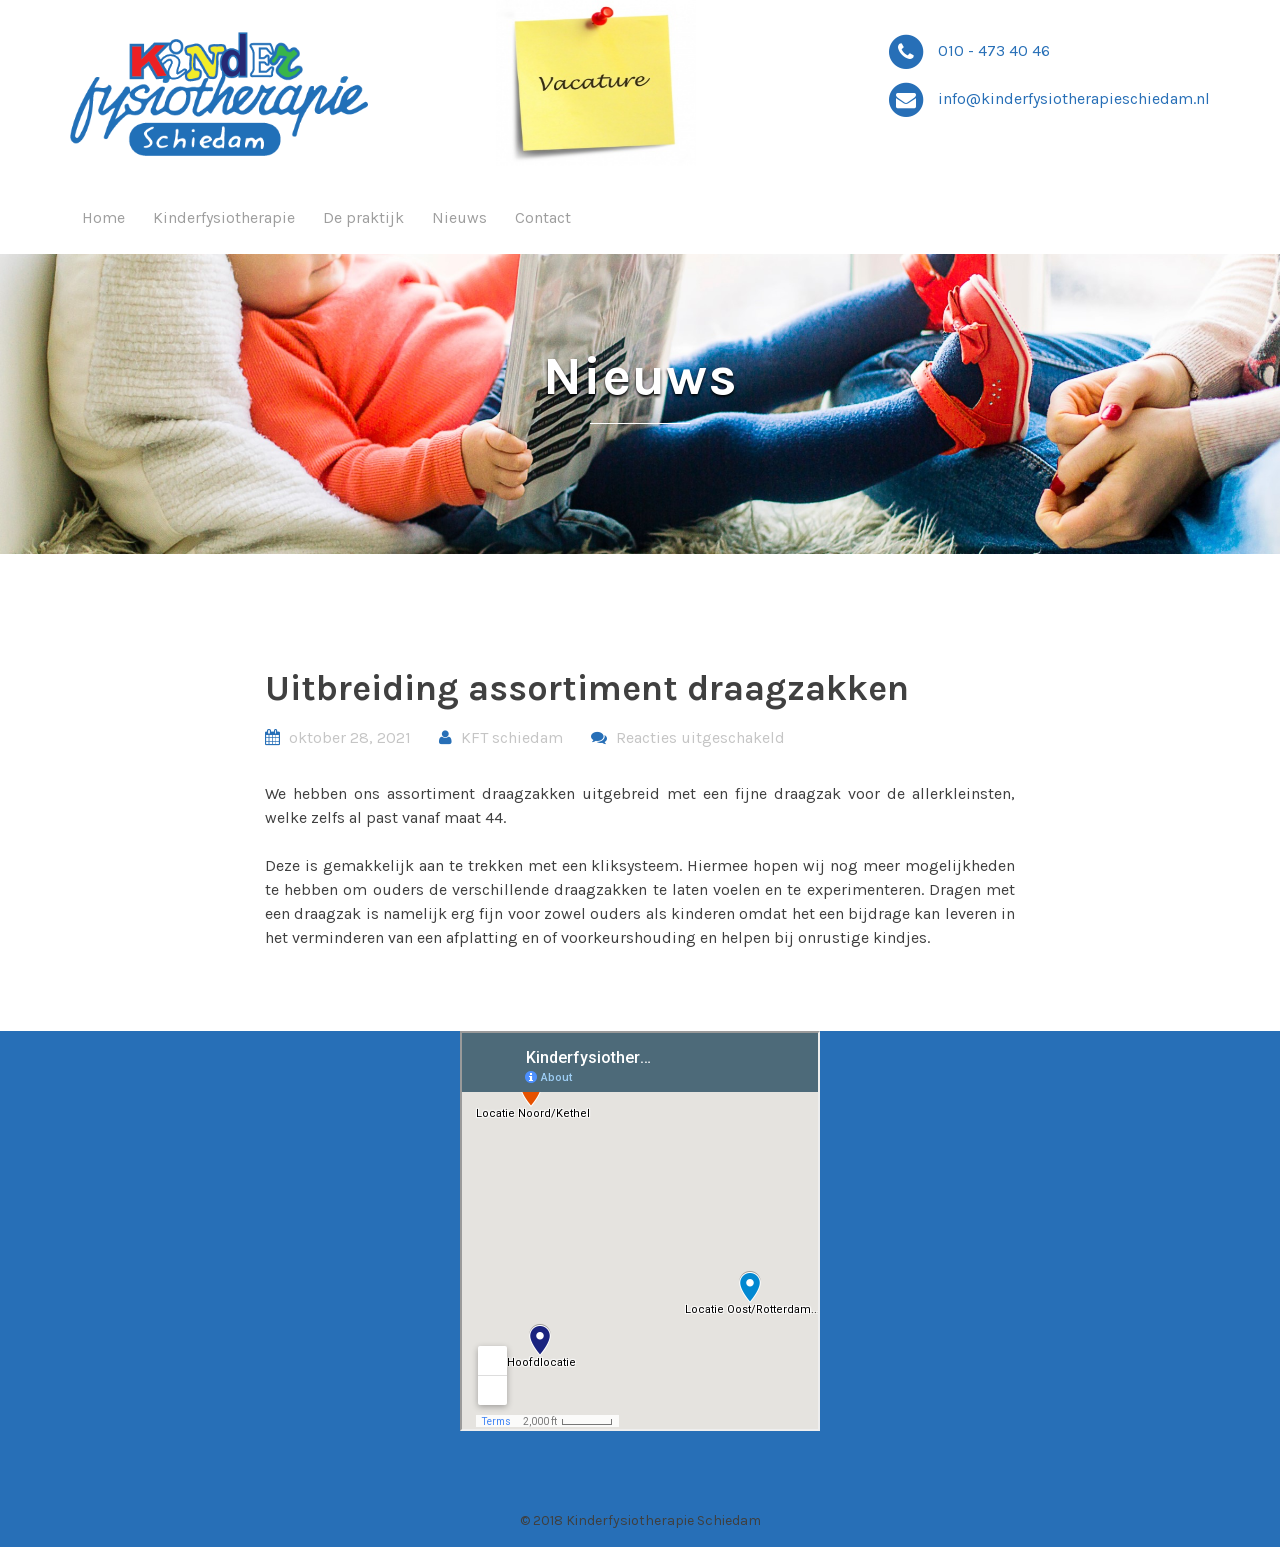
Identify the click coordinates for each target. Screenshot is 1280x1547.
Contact (543, 217)
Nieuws (459, 217)
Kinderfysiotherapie (224, 217)
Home (103, 217)
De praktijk (363, 217)
